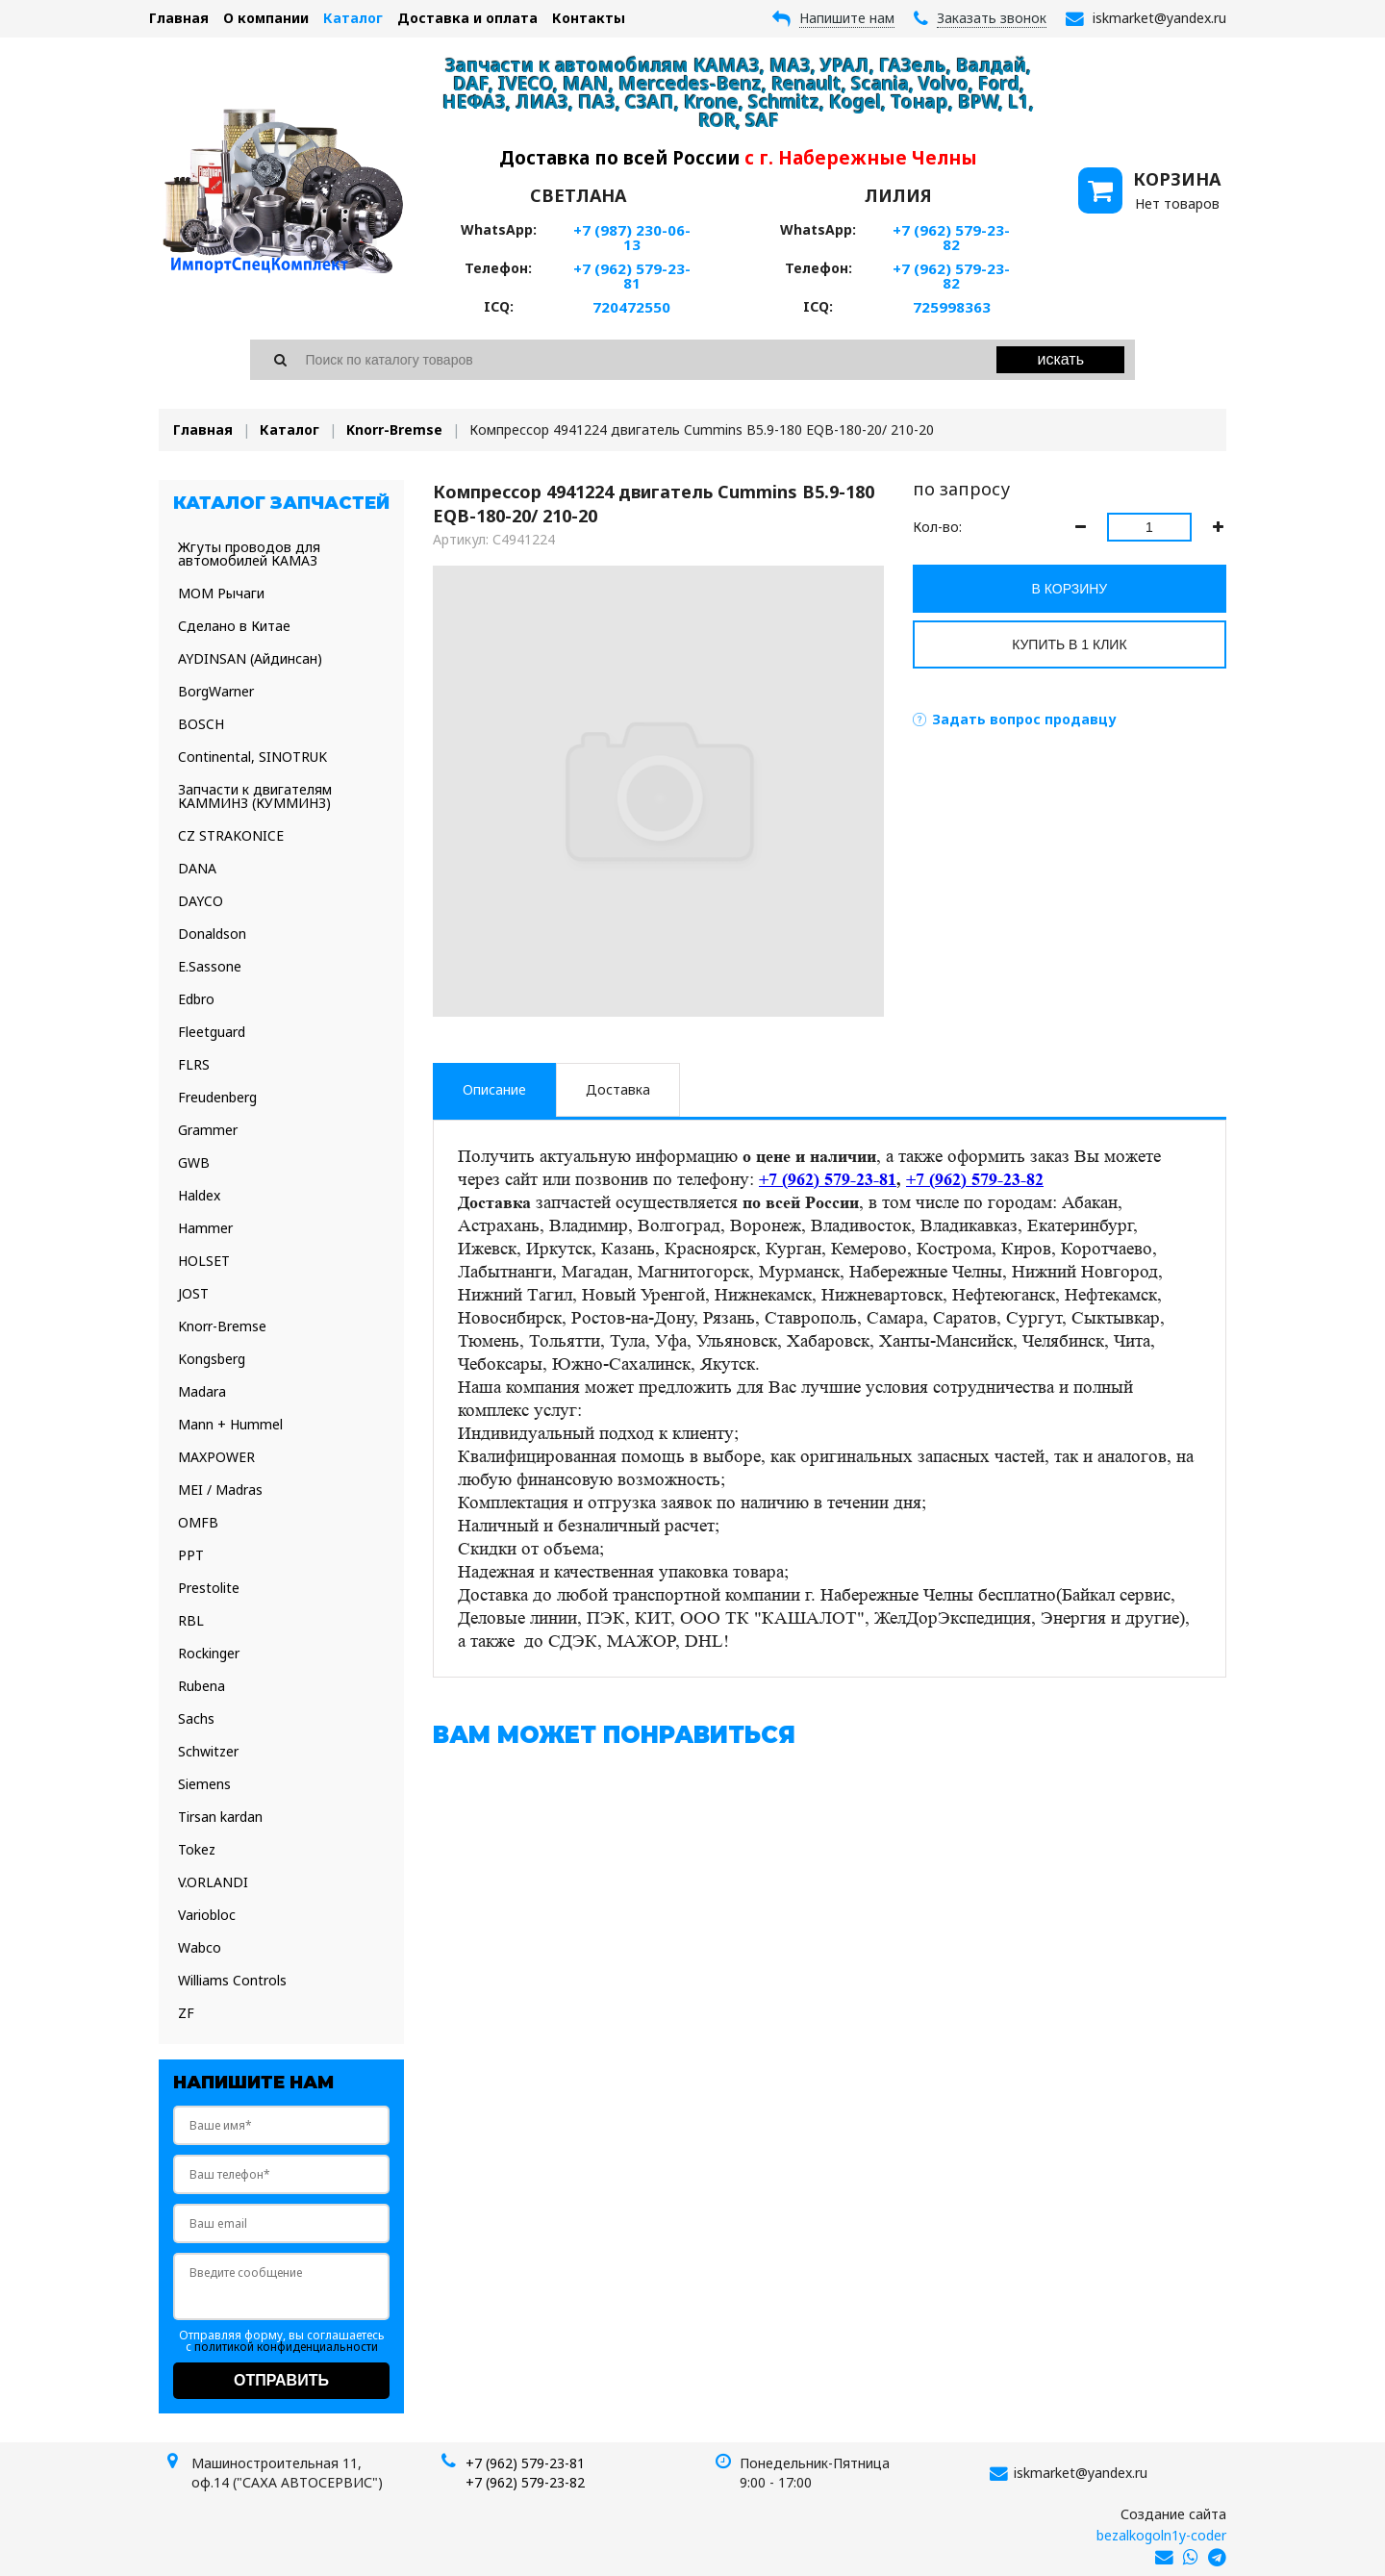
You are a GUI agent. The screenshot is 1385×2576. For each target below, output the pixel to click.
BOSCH (201, 724)
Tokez (196, 1849)
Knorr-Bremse (394, 429)
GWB (194, 1162)
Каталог (353, 18)
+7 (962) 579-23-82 (951, 237)
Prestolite (208, 1587)
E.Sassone (209, 966)
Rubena (201, 1686)
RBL (191, 1620)
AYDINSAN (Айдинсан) (250, 658)
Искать (1061, 359)
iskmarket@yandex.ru (1080, 2472)
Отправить (281, 2380)
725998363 (952, 306)
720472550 (631, 306)
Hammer (205, 1228)
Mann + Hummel (230, 1424)
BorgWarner (216, 691)
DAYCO (200, 901)
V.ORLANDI (213, 1882)
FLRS (194, 1064)
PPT (191, 1555)
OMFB (198, 1522)
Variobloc (207, 1915)
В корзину (1070, 588)
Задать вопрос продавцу (1024, 719)
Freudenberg (217, 1097)
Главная (179, 18)
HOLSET (204, 1260)
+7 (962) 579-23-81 (632, 275)
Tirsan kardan (220, 1816)
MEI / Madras (220, 1489)
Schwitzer (208, 1751)
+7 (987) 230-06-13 (632, 237)
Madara (202, 1391)
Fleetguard (211, 1032)
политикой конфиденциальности (286, 2346)
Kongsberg (211, 1359)
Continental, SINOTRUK (252, 756)
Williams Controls (232, 1980)
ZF (186, 2013)
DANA (197, 868)
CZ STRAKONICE (231, 835)
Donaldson (212, 933)
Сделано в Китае (234, 626)
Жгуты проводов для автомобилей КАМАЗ (249, 553)
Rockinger (208, 1653)
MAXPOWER (216, 1457)
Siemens (204, 1784)
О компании (266, 18)
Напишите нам (846, 18)
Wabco (199, 1947)
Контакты (588, 18)
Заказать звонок (991, 18)
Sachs (196, 1718)
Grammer (208, 1130)
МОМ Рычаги (221, 593)
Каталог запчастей (281, 503)
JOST (193, 1293)
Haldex (199, 1195)
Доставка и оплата (467, 18)
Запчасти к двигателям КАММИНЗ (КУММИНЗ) (255, 796)
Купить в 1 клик (1069, 644)
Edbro (196, 999)
